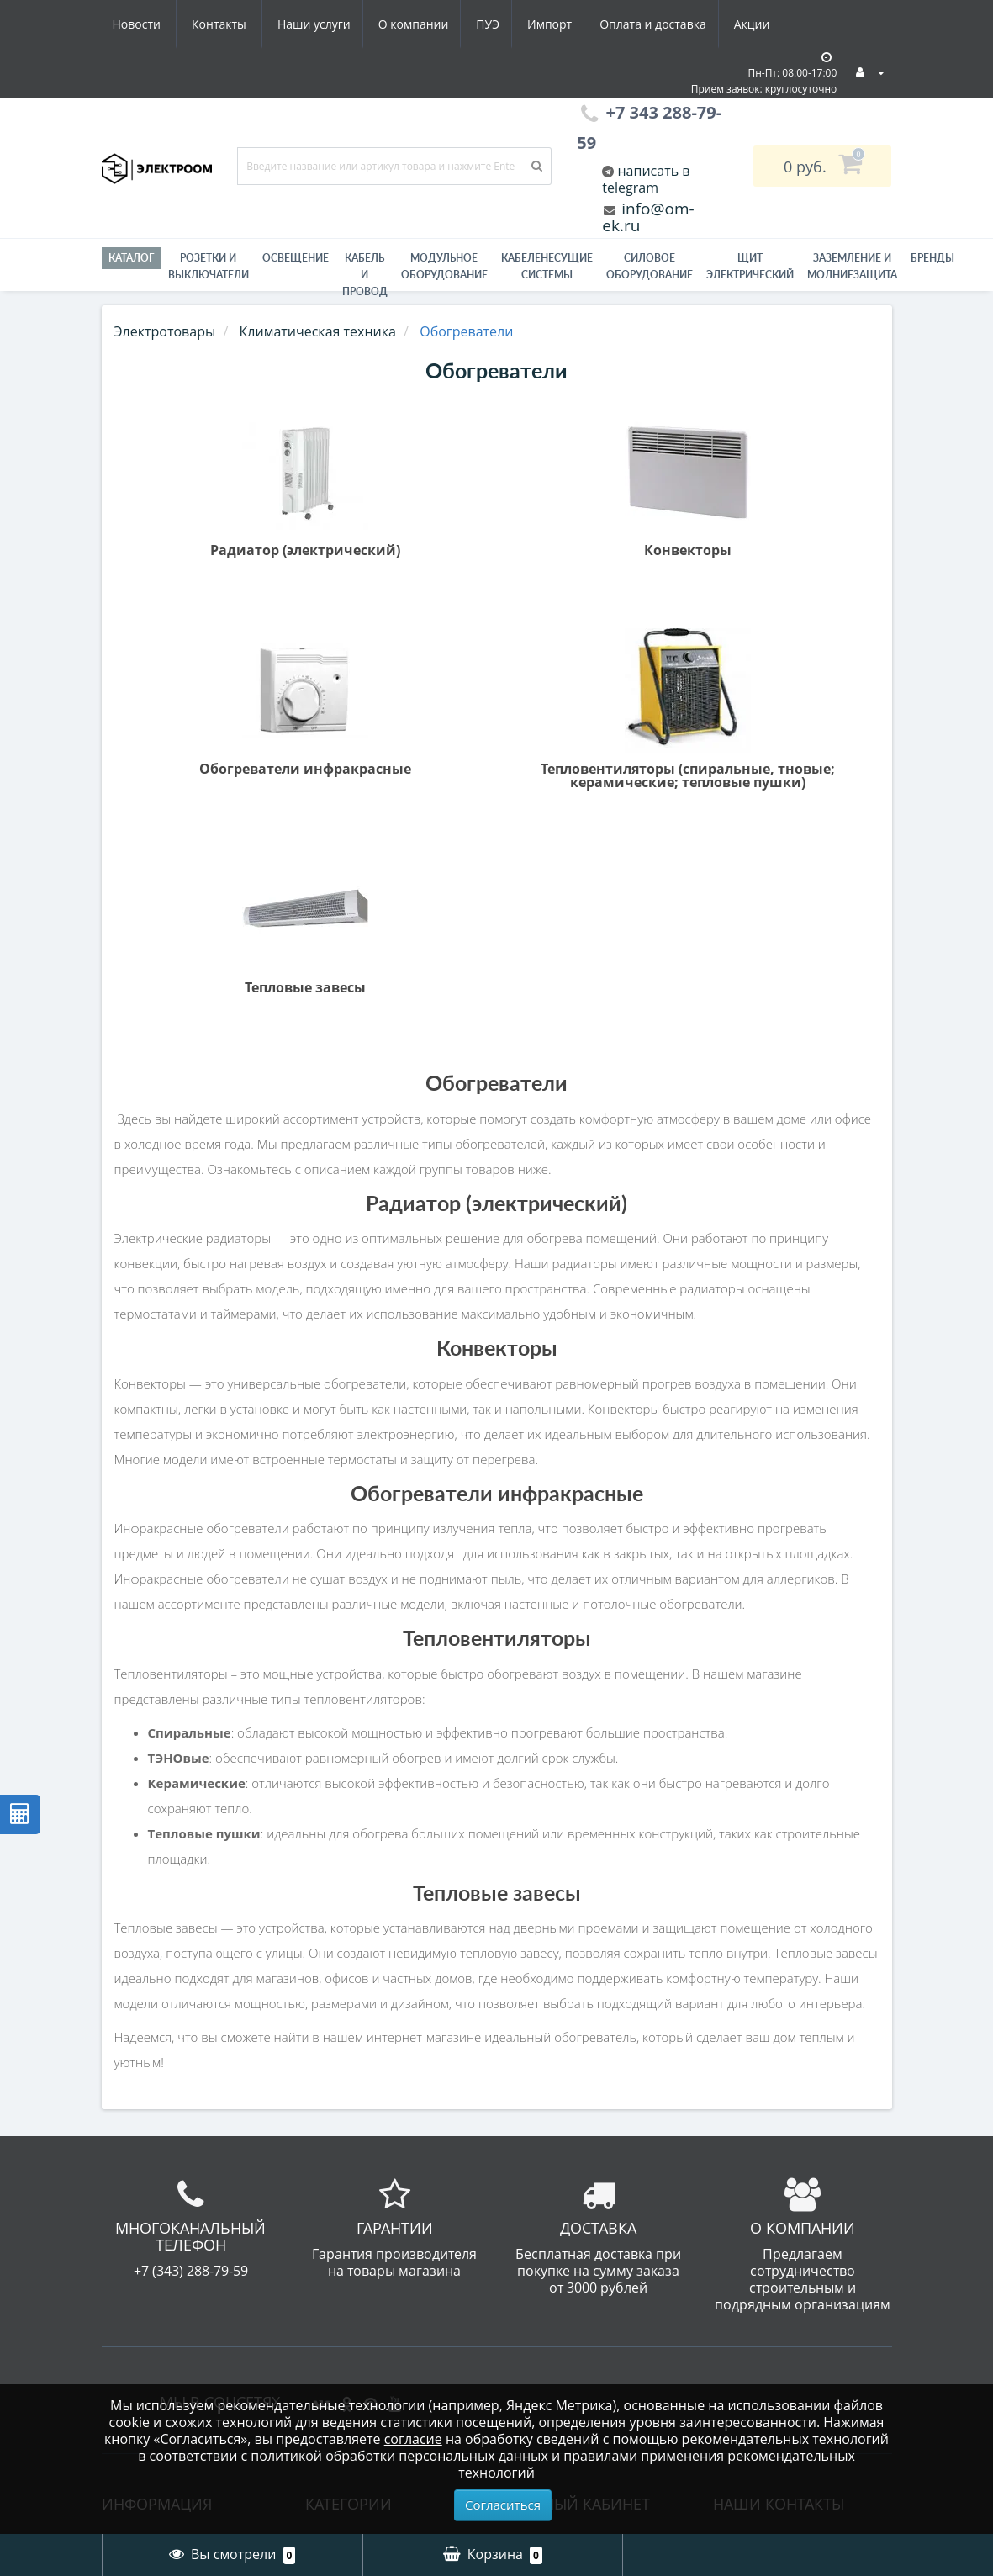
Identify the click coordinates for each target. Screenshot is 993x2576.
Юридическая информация (151, 2246)
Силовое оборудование (649, 266)
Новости (677, 24)
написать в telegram (645, 179)
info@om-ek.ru (648, 217)
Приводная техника (373, 2365)
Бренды (932, 257)
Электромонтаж (157, 2188)
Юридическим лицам (175, 2279)
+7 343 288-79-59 (776, 2143)
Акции (604, 24)
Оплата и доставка (501, 24)
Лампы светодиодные (380, 2339)
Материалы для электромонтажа (363, 2281)
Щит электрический (750, 266)
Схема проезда (154, 2213)
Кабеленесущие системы (547, 266)
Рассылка (543, 2163)
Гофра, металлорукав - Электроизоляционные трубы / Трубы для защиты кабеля (394, 2110)
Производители (157, 2380)
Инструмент (348, 2198)
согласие (413, 2439)
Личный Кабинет (568, 2087)
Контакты (759, 24)
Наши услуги (149, 24)
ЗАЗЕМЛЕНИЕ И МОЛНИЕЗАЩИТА (852, 266)
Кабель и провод (365, 274)
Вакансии (136, 2138)
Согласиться (503, 2504)
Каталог (131, 257)
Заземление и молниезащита (358, 2165)
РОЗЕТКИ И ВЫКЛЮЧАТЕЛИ (208, 266)
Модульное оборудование (444, 266)
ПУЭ (329, 24)
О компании (251, 24)
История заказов (568, 2112)
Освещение (295, 257)
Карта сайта (143, 2355)
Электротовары (165, 331)
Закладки (543, 2138)
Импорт (394, 24)
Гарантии (135, 2163)
